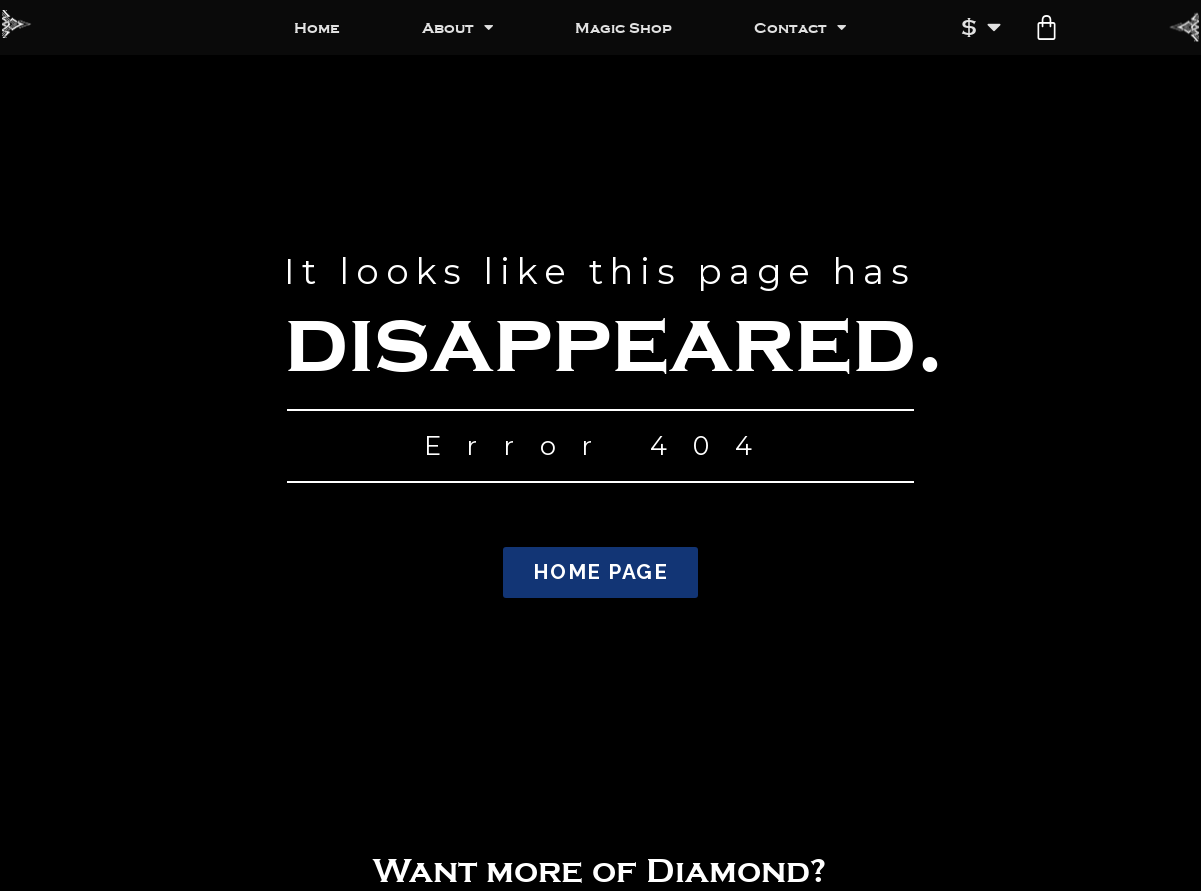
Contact (800, 27)
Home (317, 28)
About (457, 27)
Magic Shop (623, 28)
